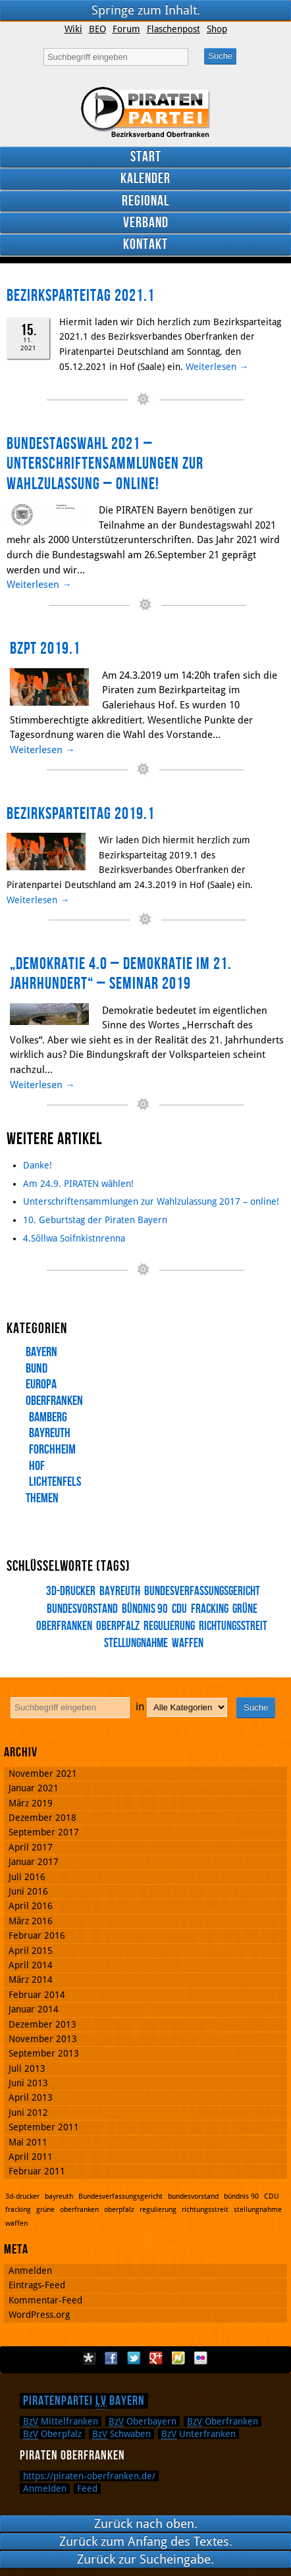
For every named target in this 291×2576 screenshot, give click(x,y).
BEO (97, 29)
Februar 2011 (37, 2171)
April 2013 (31, 2097)
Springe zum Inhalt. (146, 10)
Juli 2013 (27, 2068)
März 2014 (31, 1979)
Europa (41, 1384)
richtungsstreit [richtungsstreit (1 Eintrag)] (233, 1626)
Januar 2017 (34, 1861)
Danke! (37, 1165)
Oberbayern (142, 2421)
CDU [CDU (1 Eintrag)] (179, 1609)
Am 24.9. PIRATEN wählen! (78, 1183)
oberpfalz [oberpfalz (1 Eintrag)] (118, 1626)
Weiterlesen (217, 366)
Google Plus (156, 2358)
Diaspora (88, 2358)
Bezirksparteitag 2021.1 (81, 296)
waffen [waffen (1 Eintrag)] (187, 1643)
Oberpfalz (52, 2434)
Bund (36, 1369)
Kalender (145, 179)
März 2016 (31, 1921)
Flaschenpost (173, 29)
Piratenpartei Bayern (84, 2401)
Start (145, 157)
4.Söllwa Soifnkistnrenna (74, 1238)
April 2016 (31, 1906)
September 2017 (44, 1832)
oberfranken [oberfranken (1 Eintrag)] (79, 2209)
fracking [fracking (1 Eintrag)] (209, 1609)
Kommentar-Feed (45, 2300)
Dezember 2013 (42, 2024)
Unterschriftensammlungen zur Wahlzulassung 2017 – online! (151, 1201)
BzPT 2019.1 (45, 649)
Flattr (178, 2358)
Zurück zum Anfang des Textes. (145, 2541)
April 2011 (31, 2156)
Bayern (41, 1352)
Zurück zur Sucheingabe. (145, 2559)
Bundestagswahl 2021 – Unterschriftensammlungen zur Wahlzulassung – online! (105, 464)
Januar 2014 (34, 2009)
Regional (145, 201)
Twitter (133, 2358)
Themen (42, 1498)
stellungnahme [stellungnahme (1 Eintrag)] (258, 2209)
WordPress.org (39, 2314)
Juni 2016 (28, 1891)
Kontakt (145, 244)
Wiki (73, 29)
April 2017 (31, 1847)
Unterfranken (198, 2434)
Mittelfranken (60, 2421)
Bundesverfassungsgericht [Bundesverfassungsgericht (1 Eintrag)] (202, 1591)
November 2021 (43, 1773)
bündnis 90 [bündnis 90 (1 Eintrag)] (145, 1609)
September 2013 (44, 2053)
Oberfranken (54, 1401)
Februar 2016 (37, 1935)
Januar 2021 (34, 1788)
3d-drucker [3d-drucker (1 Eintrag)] (70, 1591)
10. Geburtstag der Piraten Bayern (95, 1220)
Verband (146, 223)
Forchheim (52, 1450)
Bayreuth (49, 1433)
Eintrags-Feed (37, 2285)
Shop (217, 29)
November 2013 (43, 2039)
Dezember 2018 (42, 1817)
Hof (37, 1466)
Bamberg (48, 1417)
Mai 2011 (28, 2142)
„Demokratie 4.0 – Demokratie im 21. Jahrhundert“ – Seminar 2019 (121, 974)
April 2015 (31, 1950)
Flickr (200, 2358)
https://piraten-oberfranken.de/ (89, 2476)
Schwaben (121, 2434)
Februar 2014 (37, 1994)
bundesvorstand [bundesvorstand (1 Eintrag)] (193, 2196)
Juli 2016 (27, 1877)
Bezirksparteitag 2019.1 (81, 814)
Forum (126, 29)
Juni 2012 (28, 2112)
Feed (87, 2488)
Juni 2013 (28, 2083)
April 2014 (31, 1965)
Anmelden (30, 2270)
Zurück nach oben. (146, 2524)
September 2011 (44, 2127)
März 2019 (31, 1803)
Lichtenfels (55, 1482)
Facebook (111, 2358)
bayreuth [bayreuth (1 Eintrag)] (119, 1591)
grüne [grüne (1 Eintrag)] (244, 1609)
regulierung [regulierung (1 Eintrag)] (169, 1626)
